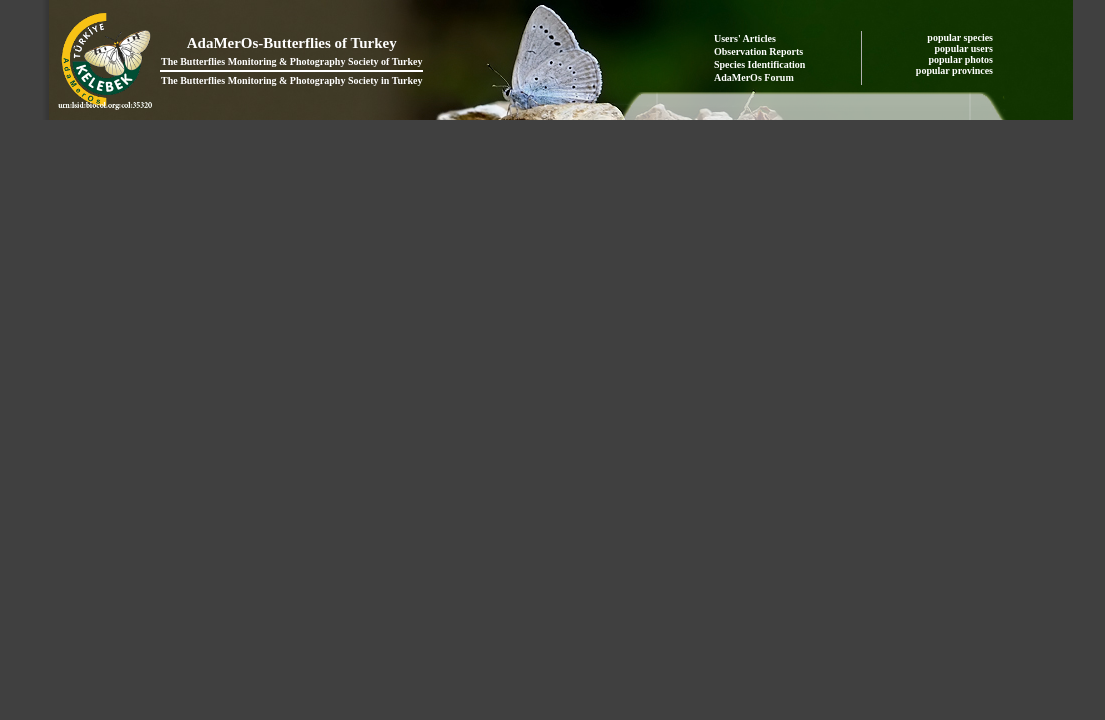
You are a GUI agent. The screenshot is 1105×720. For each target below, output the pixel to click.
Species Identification (759, 64)
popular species (961, 37)
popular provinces (956, 70)
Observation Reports (758, 51)
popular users (965, 48)
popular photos (961, 59)
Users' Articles (745, 38)
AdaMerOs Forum (754, 77)
